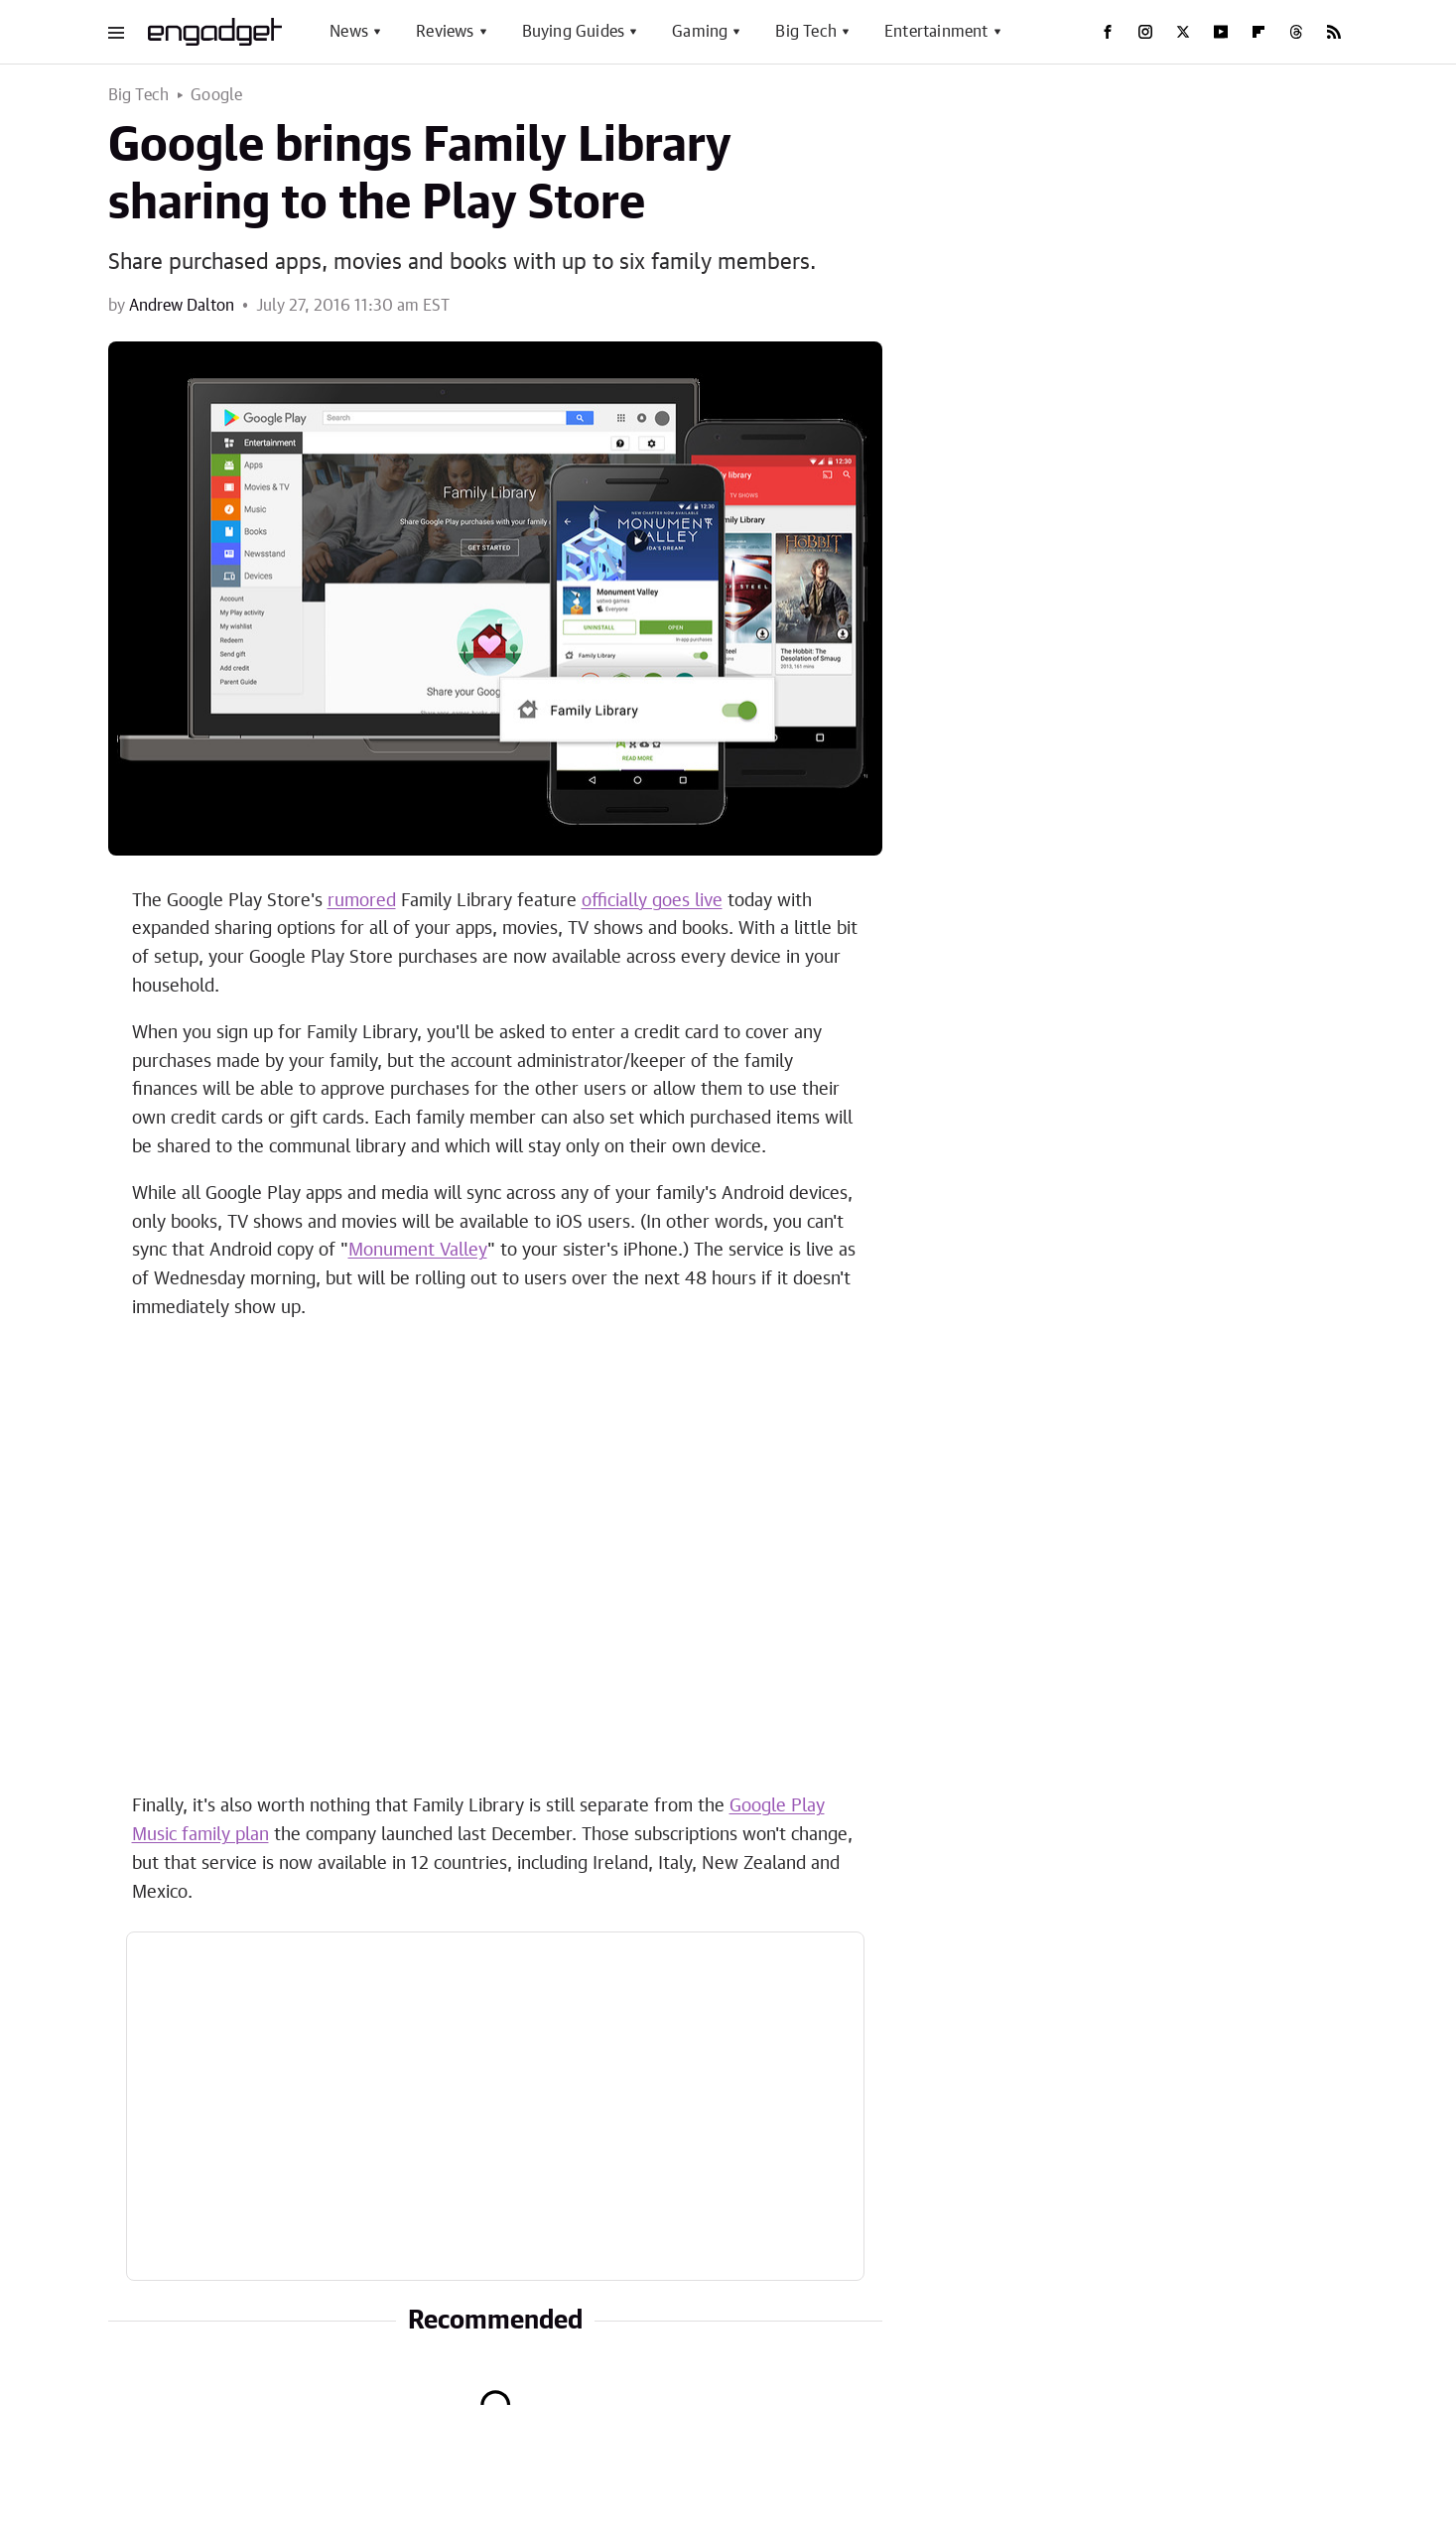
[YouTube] (1221, 32)
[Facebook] (1108, 32)
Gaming (700, 32)
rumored (362, 901)
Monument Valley (417, 1251)
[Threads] (1296, 32)
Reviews (444, 32)
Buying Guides (573, 32)
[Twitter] (1183, 32)
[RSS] (1334, 32)
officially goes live (652, 901)
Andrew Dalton (181, 306)
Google (216, 95)
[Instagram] (1145, 32)
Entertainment (936, 32)
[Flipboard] (1258, 32)
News (349, 32)
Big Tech (806, 32)
